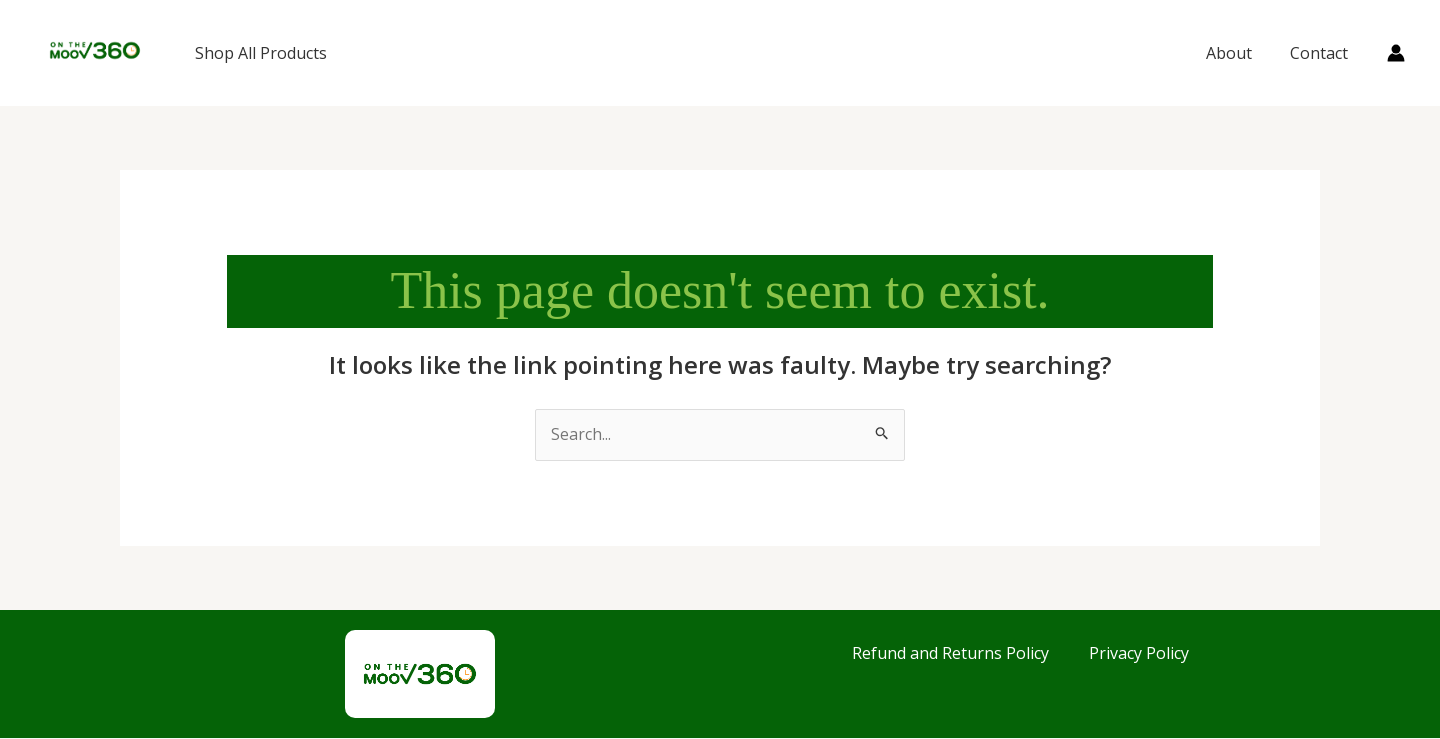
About (1238, 53)
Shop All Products (261, 53)
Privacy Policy (1139, 653)
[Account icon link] (1396, 53)
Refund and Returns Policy (950, 653)
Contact (1322, 53)
